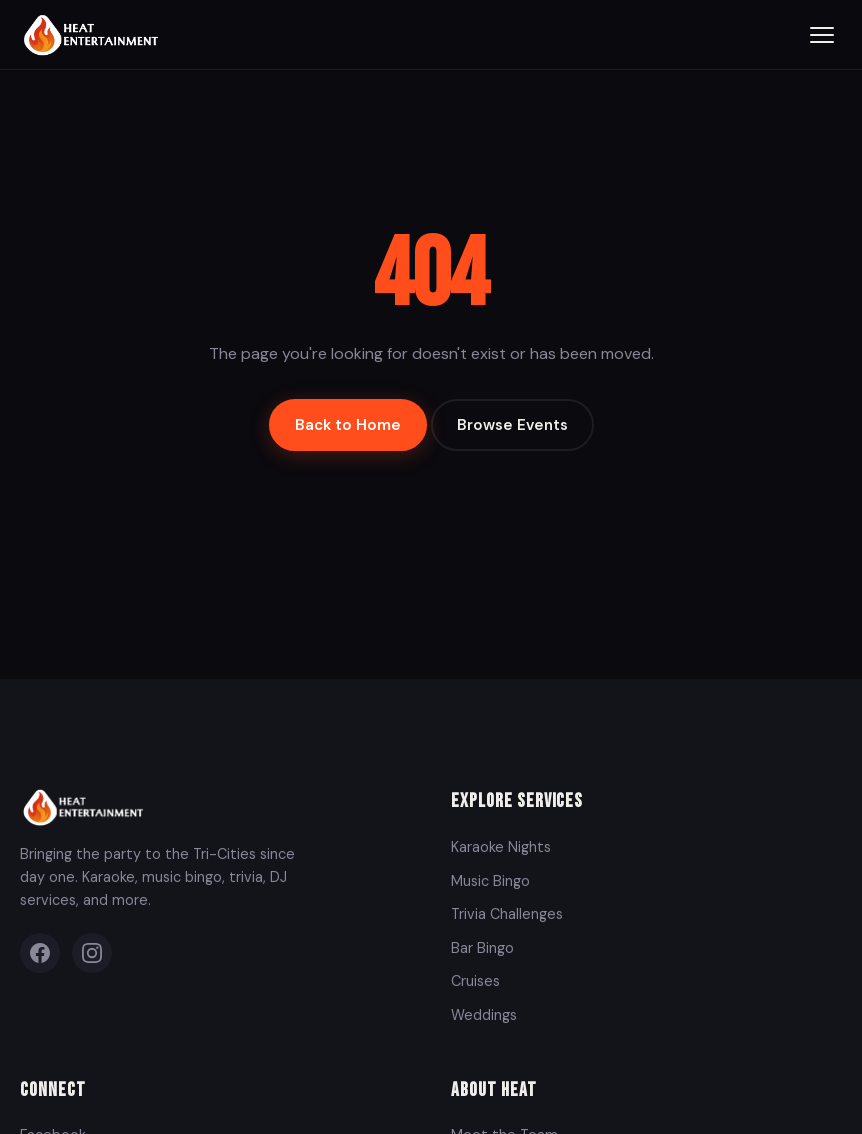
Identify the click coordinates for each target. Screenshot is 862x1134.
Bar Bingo (482, 948)
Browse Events (512, 425)
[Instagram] (92, 953)
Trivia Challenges (507, 914)
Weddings (484, 1015)
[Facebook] (40, 953)
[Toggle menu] (822, 35)
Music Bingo (490, 881)
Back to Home (348, 425)
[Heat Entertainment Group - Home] (93, 34)
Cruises (475, 981)
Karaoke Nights (501, 847)
